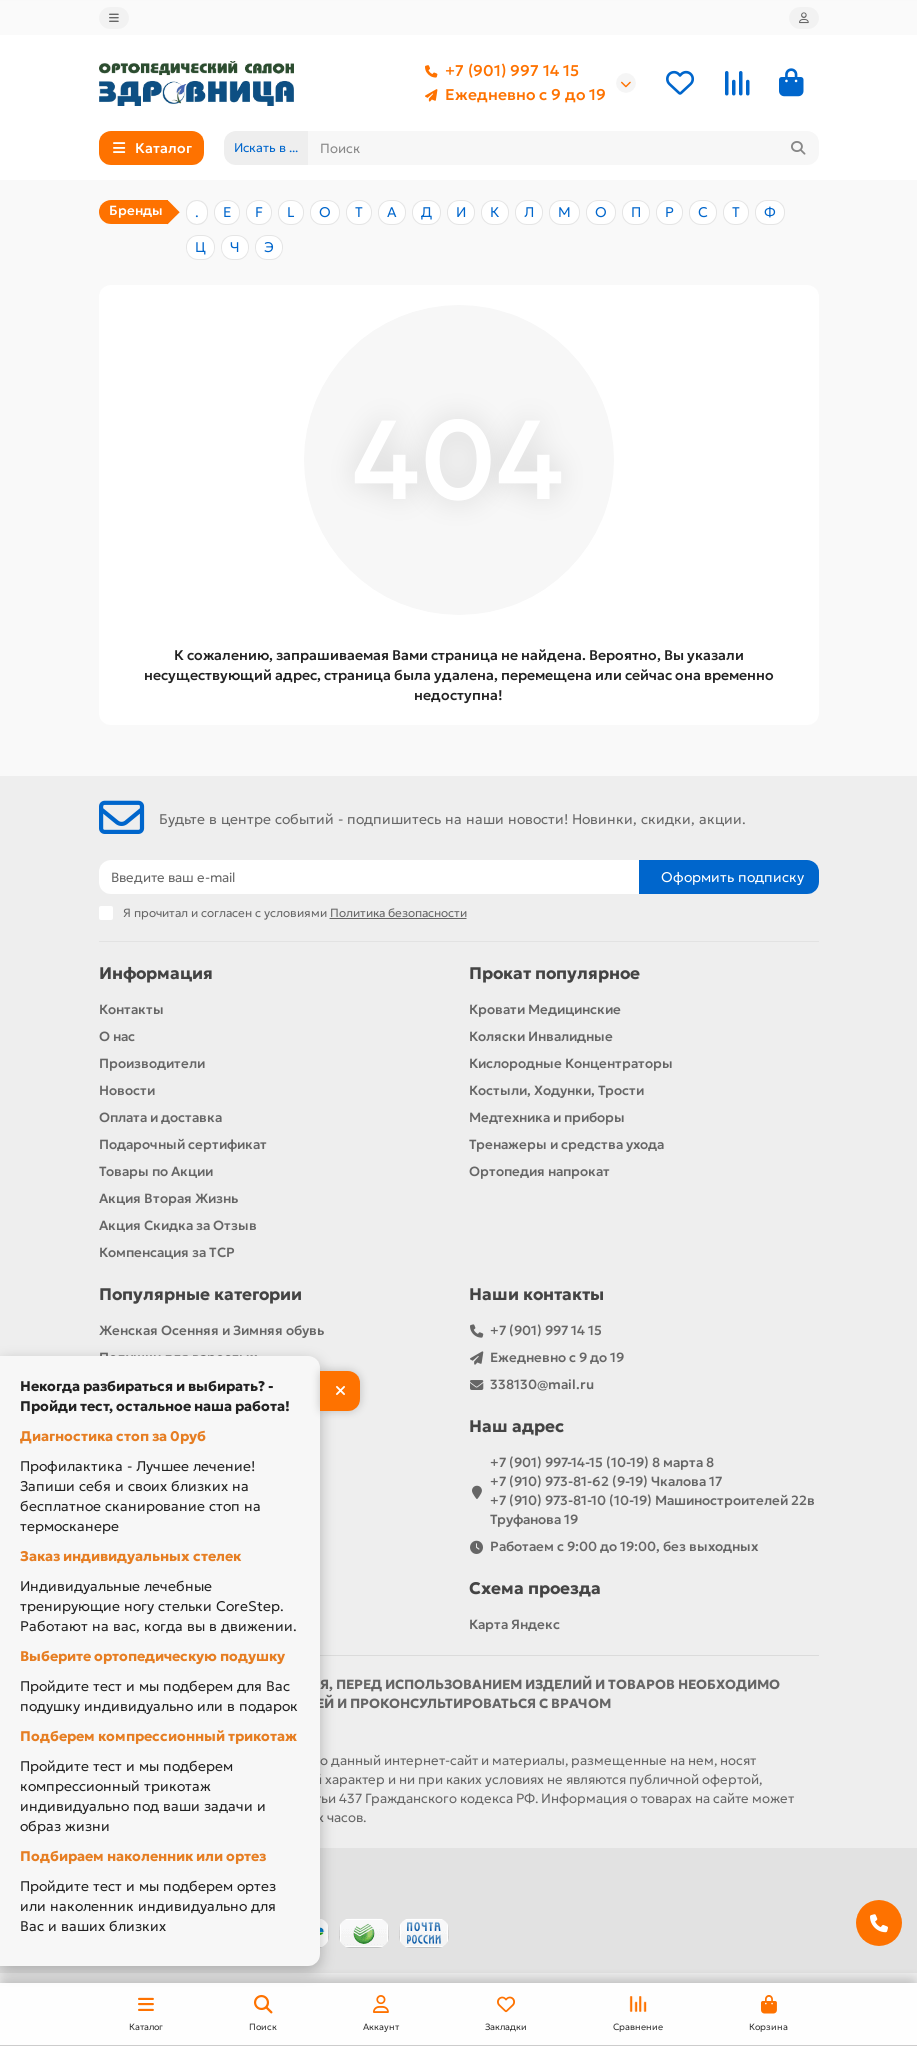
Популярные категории (200, 1294)
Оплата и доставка (160, 1117)
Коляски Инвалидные (541, 1036)
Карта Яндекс (514, 1624)
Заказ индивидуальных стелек (130, 1556)
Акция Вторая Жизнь (168, 1198)
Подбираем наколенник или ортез (143, 1856)
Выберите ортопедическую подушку (152, 1656)
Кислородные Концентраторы (571, 1063)
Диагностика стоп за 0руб (113, 1436)
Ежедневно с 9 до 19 (511, 95)
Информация (156, 973)
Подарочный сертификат (183, 1144)
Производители (152, 1063)
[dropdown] (114, 18)
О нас (117, 1036)
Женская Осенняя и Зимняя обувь (211, 1330)
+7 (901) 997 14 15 (498, 71)
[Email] (369, 877)
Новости (127, 1090)
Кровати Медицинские (545, 1009)
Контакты (131, 1009)
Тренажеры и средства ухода (566, 1144)
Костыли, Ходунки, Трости (556, 1090)
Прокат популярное (554, 973)
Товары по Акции (156, 1171)
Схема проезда (535, 1588)
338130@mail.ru (542, 1384)
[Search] (563, 148)
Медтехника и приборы (547, 1117)
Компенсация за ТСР (167, 1252)
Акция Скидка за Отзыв (178, 1225)
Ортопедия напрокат (539, 1171)
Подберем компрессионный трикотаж (158, 1736)
